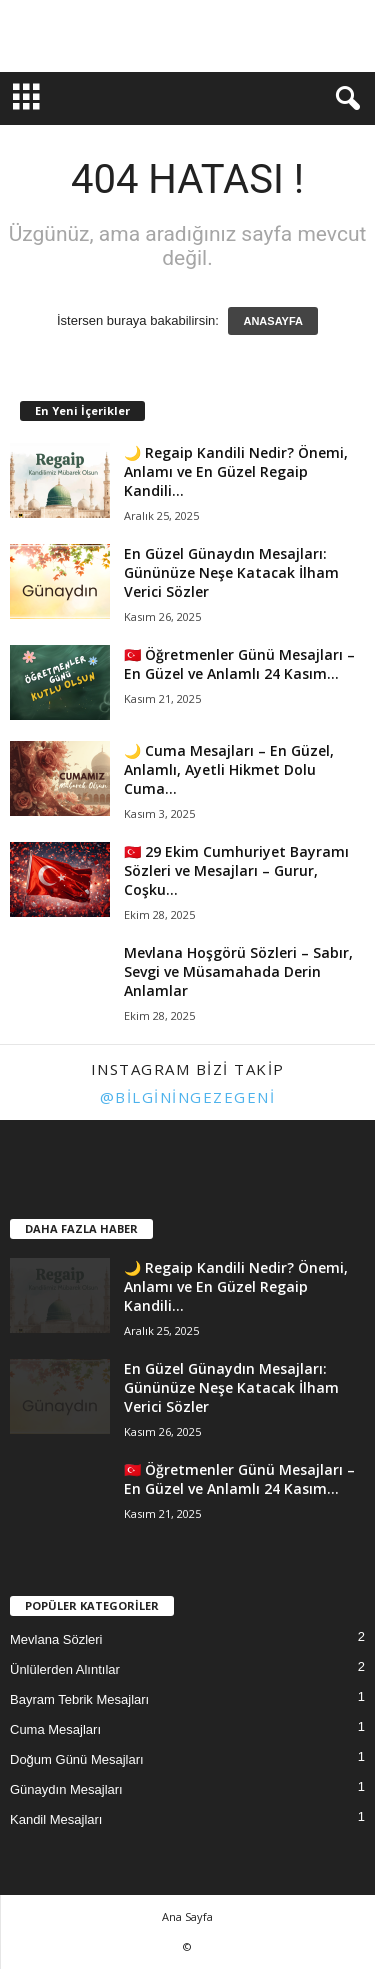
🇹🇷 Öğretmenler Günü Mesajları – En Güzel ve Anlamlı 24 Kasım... (239, 664)
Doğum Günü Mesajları (77, 1759)
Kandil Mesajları (56, 1819)
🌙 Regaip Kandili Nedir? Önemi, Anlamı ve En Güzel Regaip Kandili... (236, 471)
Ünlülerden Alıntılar (65, 1669)
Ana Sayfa (187, 1916)
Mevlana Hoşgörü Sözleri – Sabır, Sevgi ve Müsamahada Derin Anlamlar (238, 971)
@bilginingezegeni (188, 1097)
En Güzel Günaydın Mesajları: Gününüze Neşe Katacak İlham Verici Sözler (231, 572)
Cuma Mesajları (55, 1729)
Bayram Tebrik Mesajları (79, 1699)
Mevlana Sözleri (56, 1639)
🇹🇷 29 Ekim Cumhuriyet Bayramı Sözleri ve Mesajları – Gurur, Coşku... (236, 870)
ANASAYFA (273, 321)
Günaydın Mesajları (66, 1789)
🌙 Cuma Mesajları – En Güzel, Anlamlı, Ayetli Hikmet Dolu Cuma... (229, 769)
